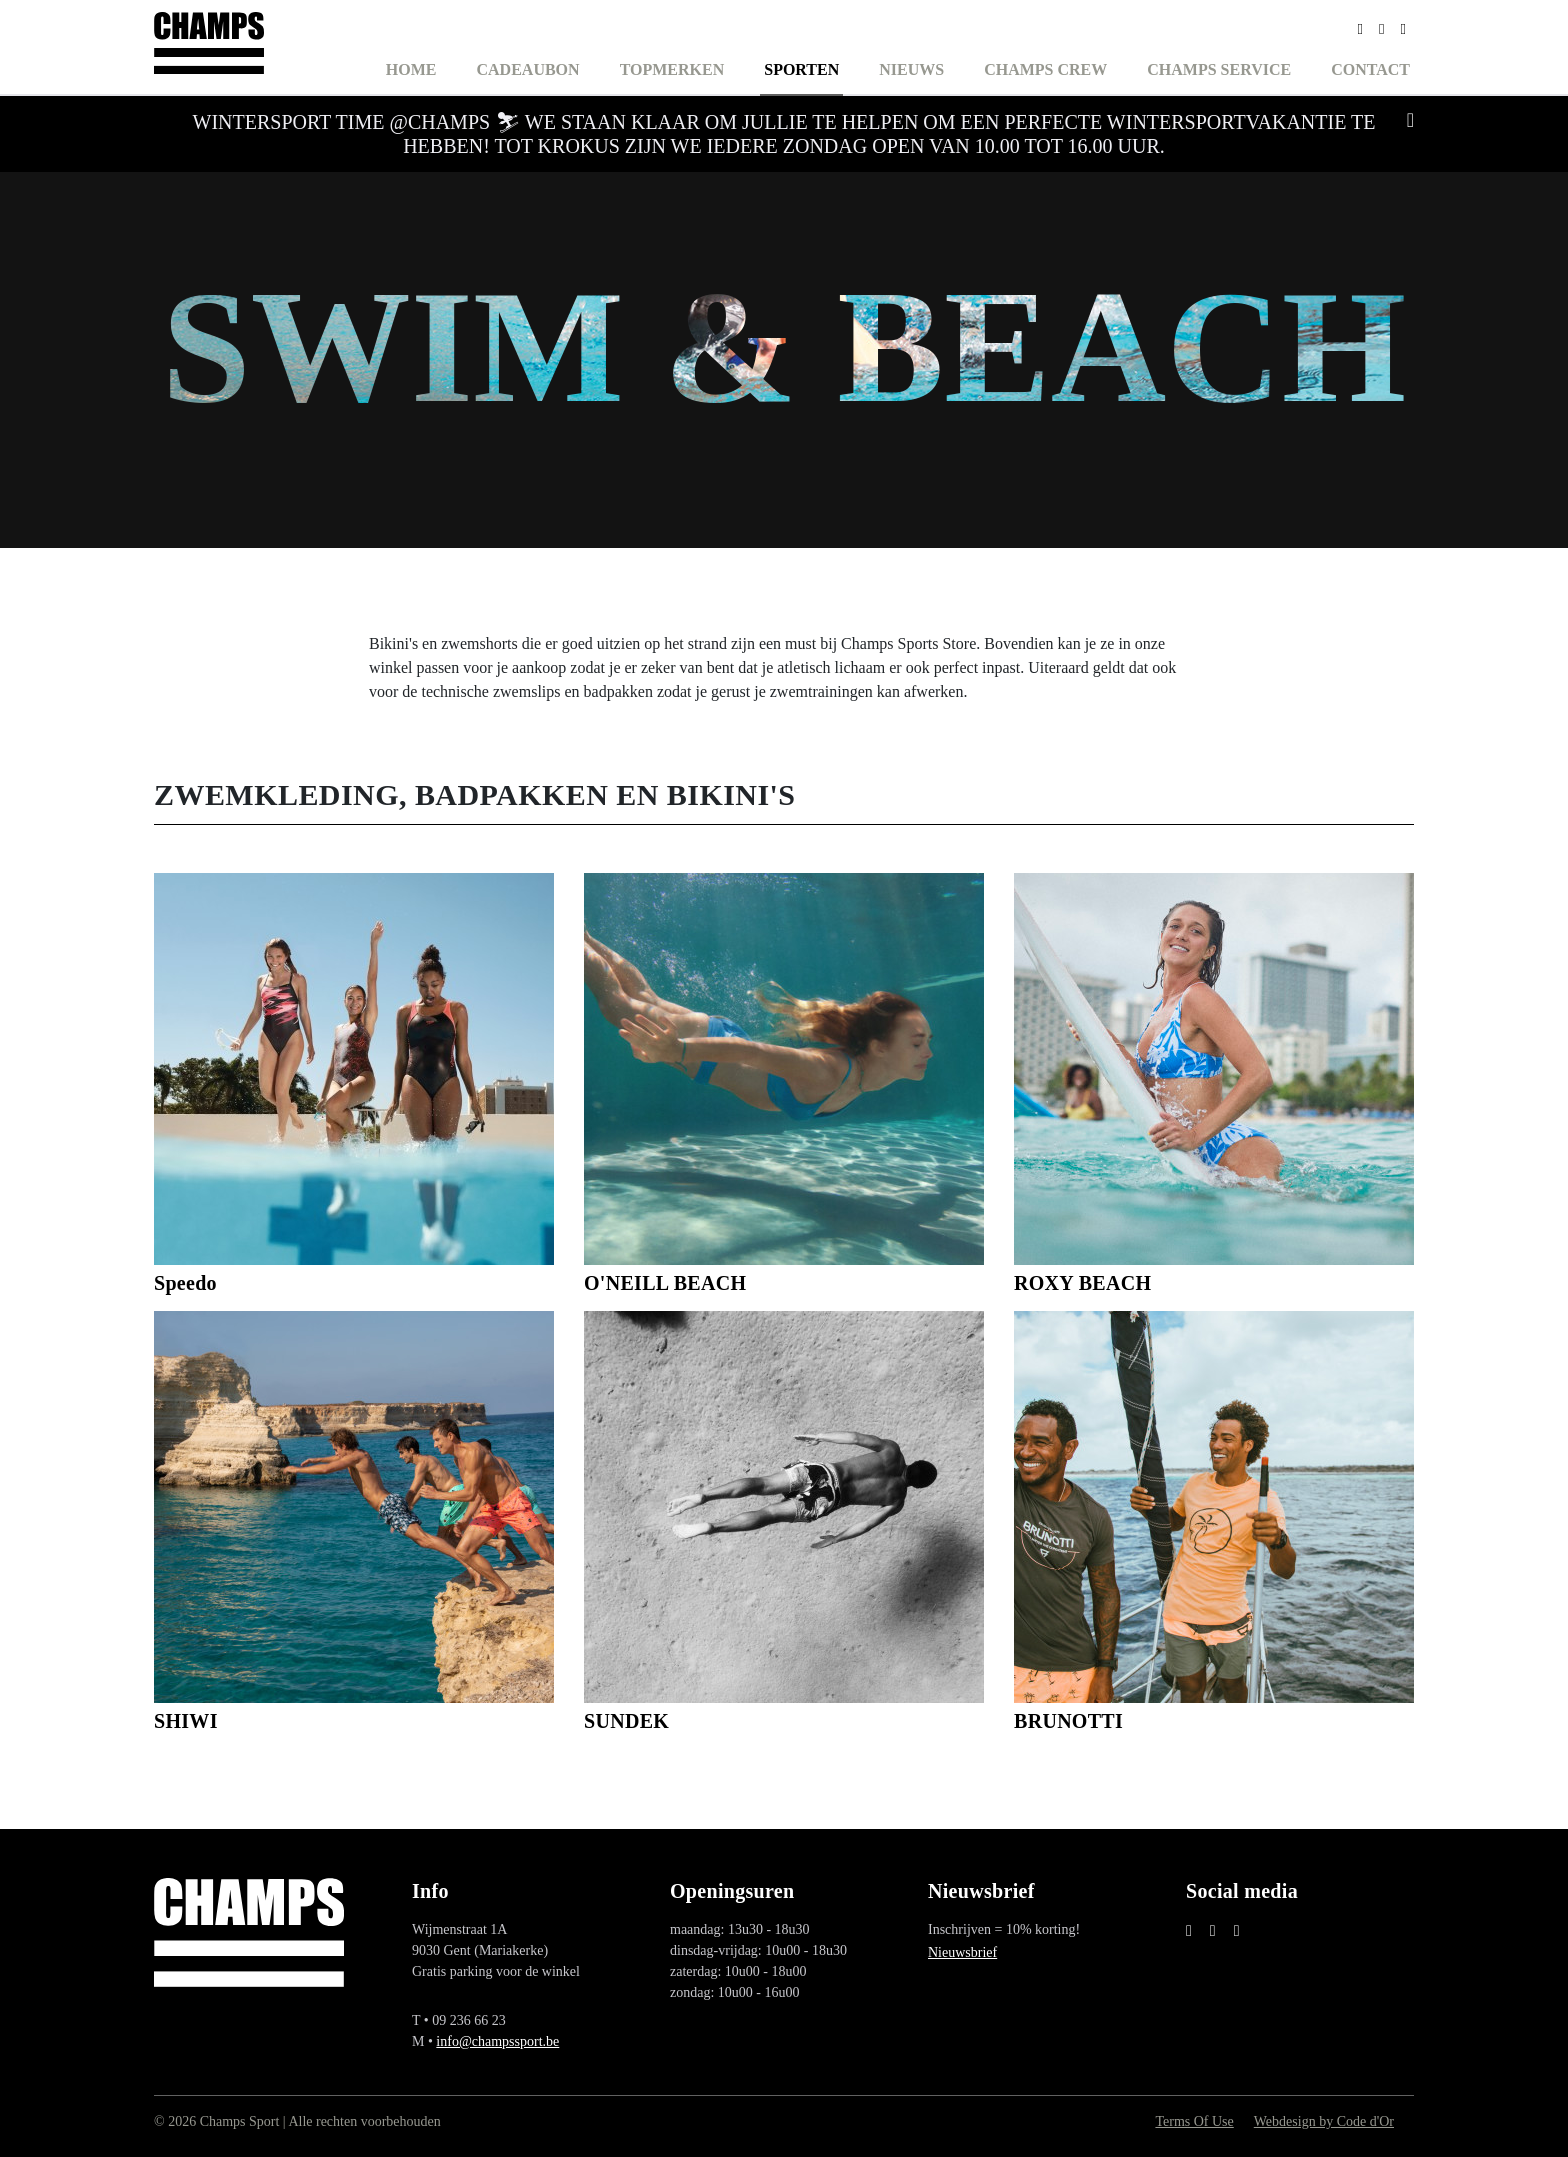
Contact (1370, 69)
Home (411, 69)
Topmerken (672, 69)
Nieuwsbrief (962, 1952)
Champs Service (1219, 69)
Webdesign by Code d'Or (1324, 2121)
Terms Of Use (1194, 2121)
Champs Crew (1045, 69)
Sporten (801, 69)
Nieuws (911, 69)
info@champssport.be (497, 2041)
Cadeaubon (528, 69)
